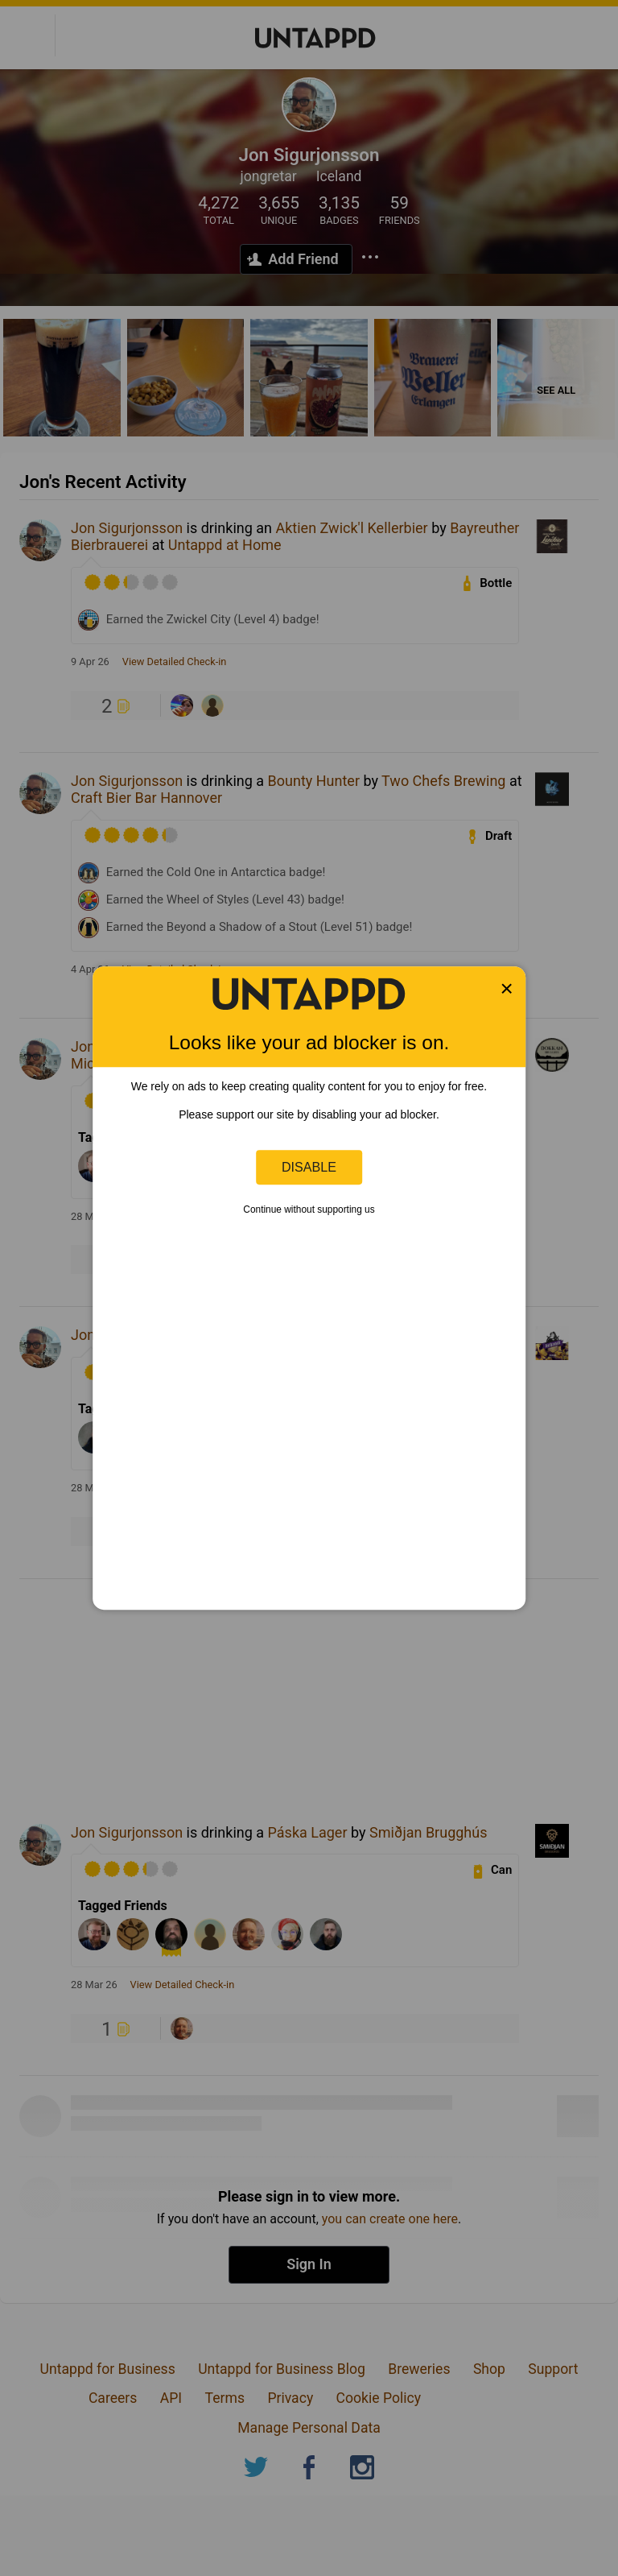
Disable (309, 1167)
